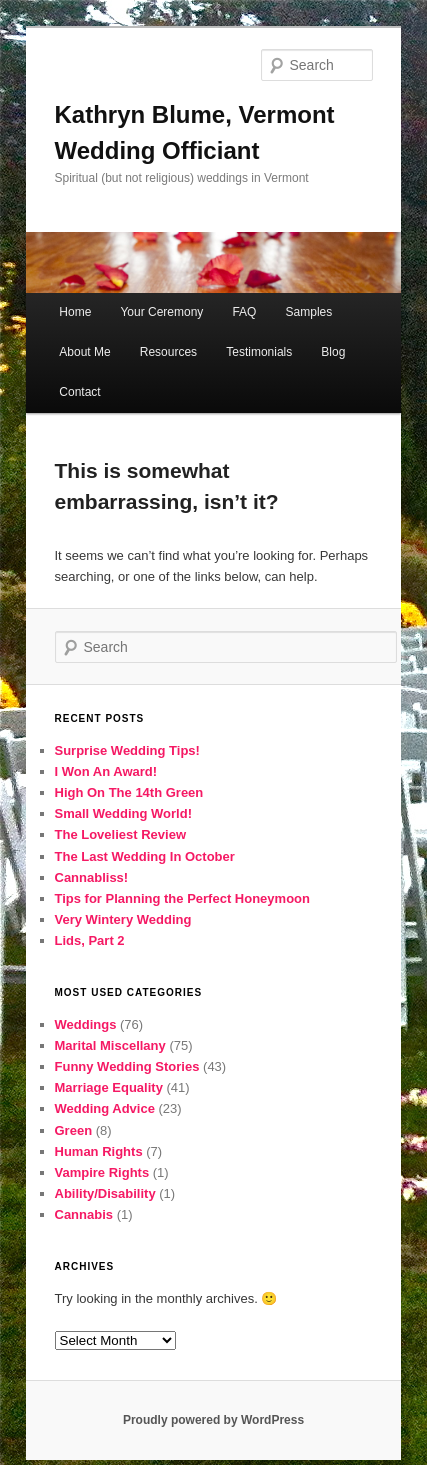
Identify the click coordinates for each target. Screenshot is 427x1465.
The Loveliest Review (121, 834)
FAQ (244, 312)
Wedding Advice (105, 1108)
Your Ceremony (161, 312)
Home (75, 312)
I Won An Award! (106, 771)
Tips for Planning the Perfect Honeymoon (182, 898)
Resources (168, 352)
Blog (333, 352)
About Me (84, 352)
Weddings (86, 1024)
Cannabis (84, 1214)
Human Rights (99, 1151)
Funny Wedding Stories (127, 1066)
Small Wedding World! (123, 813)
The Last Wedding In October (145, 856)
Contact (79, 392)
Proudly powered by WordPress (213, 1420)
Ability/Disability (105, 1193)
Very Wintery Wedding (123, 919)
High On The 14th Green (129, 792)
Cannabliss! (92, 877)
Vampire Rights (102, 1172)
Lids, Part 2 (90, 940)
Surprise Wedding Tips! (127, 750)
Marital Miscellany (110, 1045)
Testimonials (259, 352)
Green (74, 1130)
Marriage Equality (109, 1087)
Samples (309, 312)
